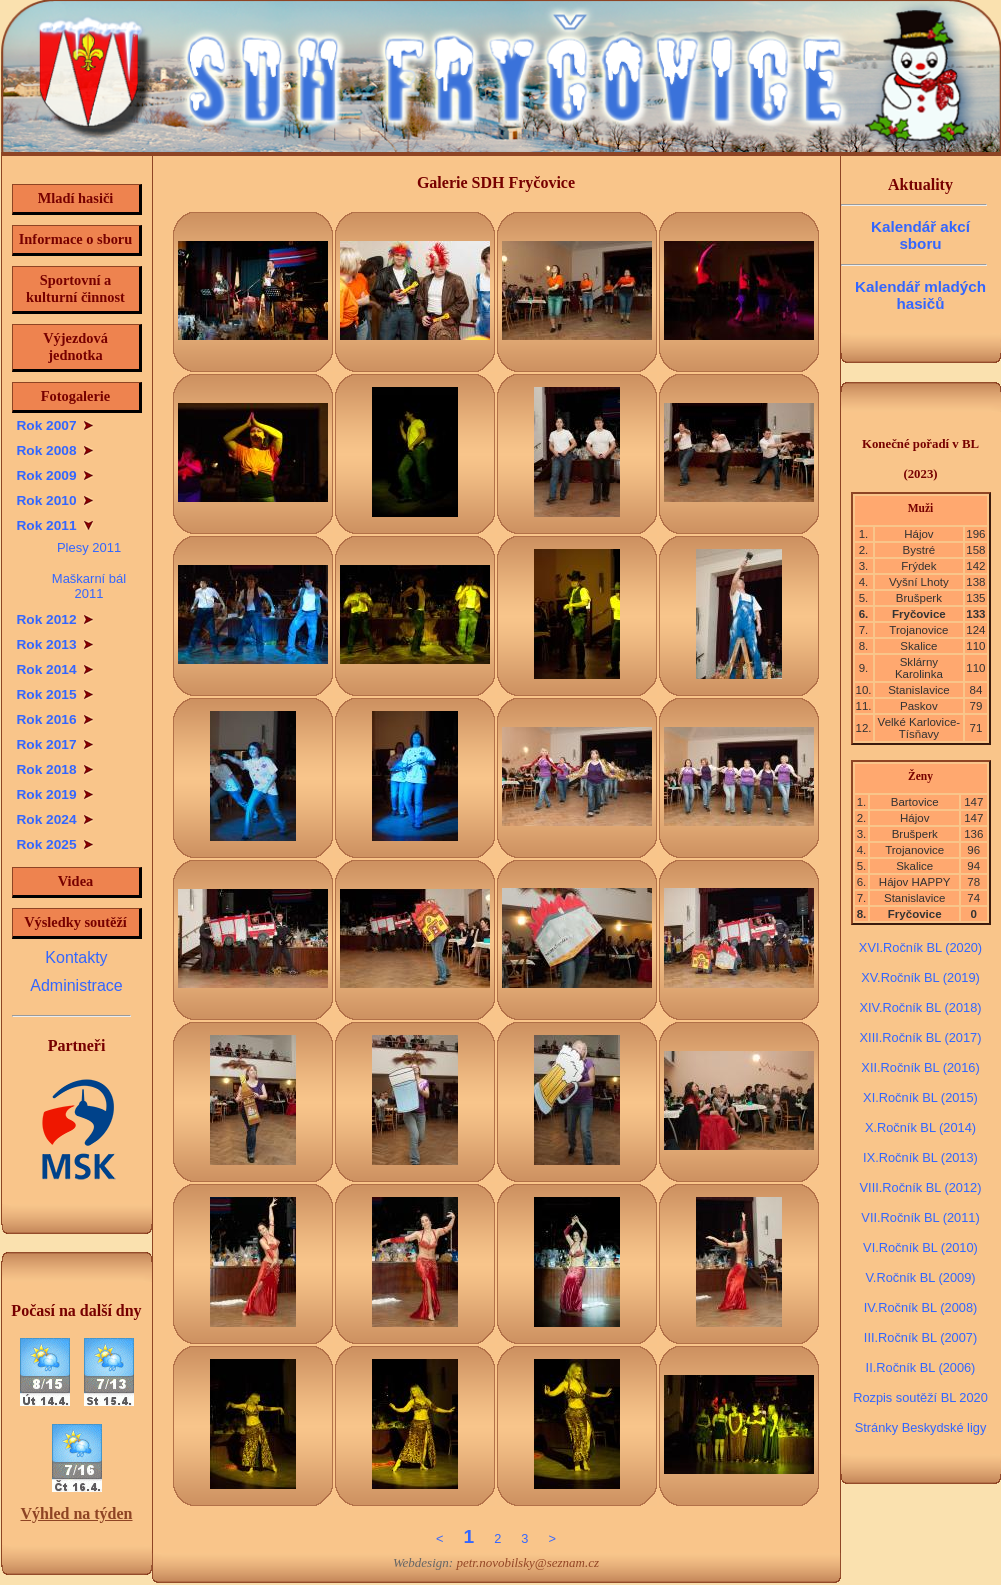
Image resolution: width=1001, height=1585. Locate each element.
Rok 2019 (55, 794)
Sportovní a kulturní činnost (75, 288)
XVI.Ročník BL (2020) (920, 947)
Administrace (76, 985)
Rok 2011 (55, 525)
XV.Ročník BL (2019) (920, 977)
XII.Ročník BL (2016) (920, 1067)
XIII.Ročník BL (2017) (921, 1037)
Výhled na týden (76, 1513)
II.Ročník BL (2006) (921, 1367)
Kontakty (76, 957)
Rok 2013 (55, 644)
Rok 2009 (55, 475)
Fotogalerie (76, 396)
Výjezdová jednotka (75, 346)
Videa (75, 881)
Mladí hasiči (76, 198)
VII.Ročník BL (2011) (920, 1217)
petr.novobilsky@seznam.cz (527, 1562)
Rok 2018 (55, 769)
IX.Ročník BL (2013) (920, 1157)
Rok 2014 (55, 669)
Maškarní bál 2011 (89, 586)
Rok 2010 (55, 500)
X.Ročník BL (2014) (920, 1127)
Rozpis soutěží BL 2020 (920, 1397)
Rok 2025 (55, 844)
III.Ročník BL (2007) (920, 1337)
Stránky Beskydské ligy (921, 1427)
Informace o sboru (76, 239)
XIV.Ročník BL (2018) (920, 1007)
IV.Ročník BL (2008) (921, 1307)
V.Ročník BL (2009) (920, 1277)
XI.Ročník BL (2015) (920, 1097)
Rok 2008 (55, 450)
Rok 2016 (55, 719)
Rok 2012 (55, 619)
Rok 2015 (55, 694)
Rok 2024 (55, 819)
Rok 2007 (55, 425)
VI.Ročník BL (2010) (920, 1247)
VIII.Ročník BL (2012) (921, 1187)
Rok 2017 (55, 744)
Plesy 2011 (89, 547)
